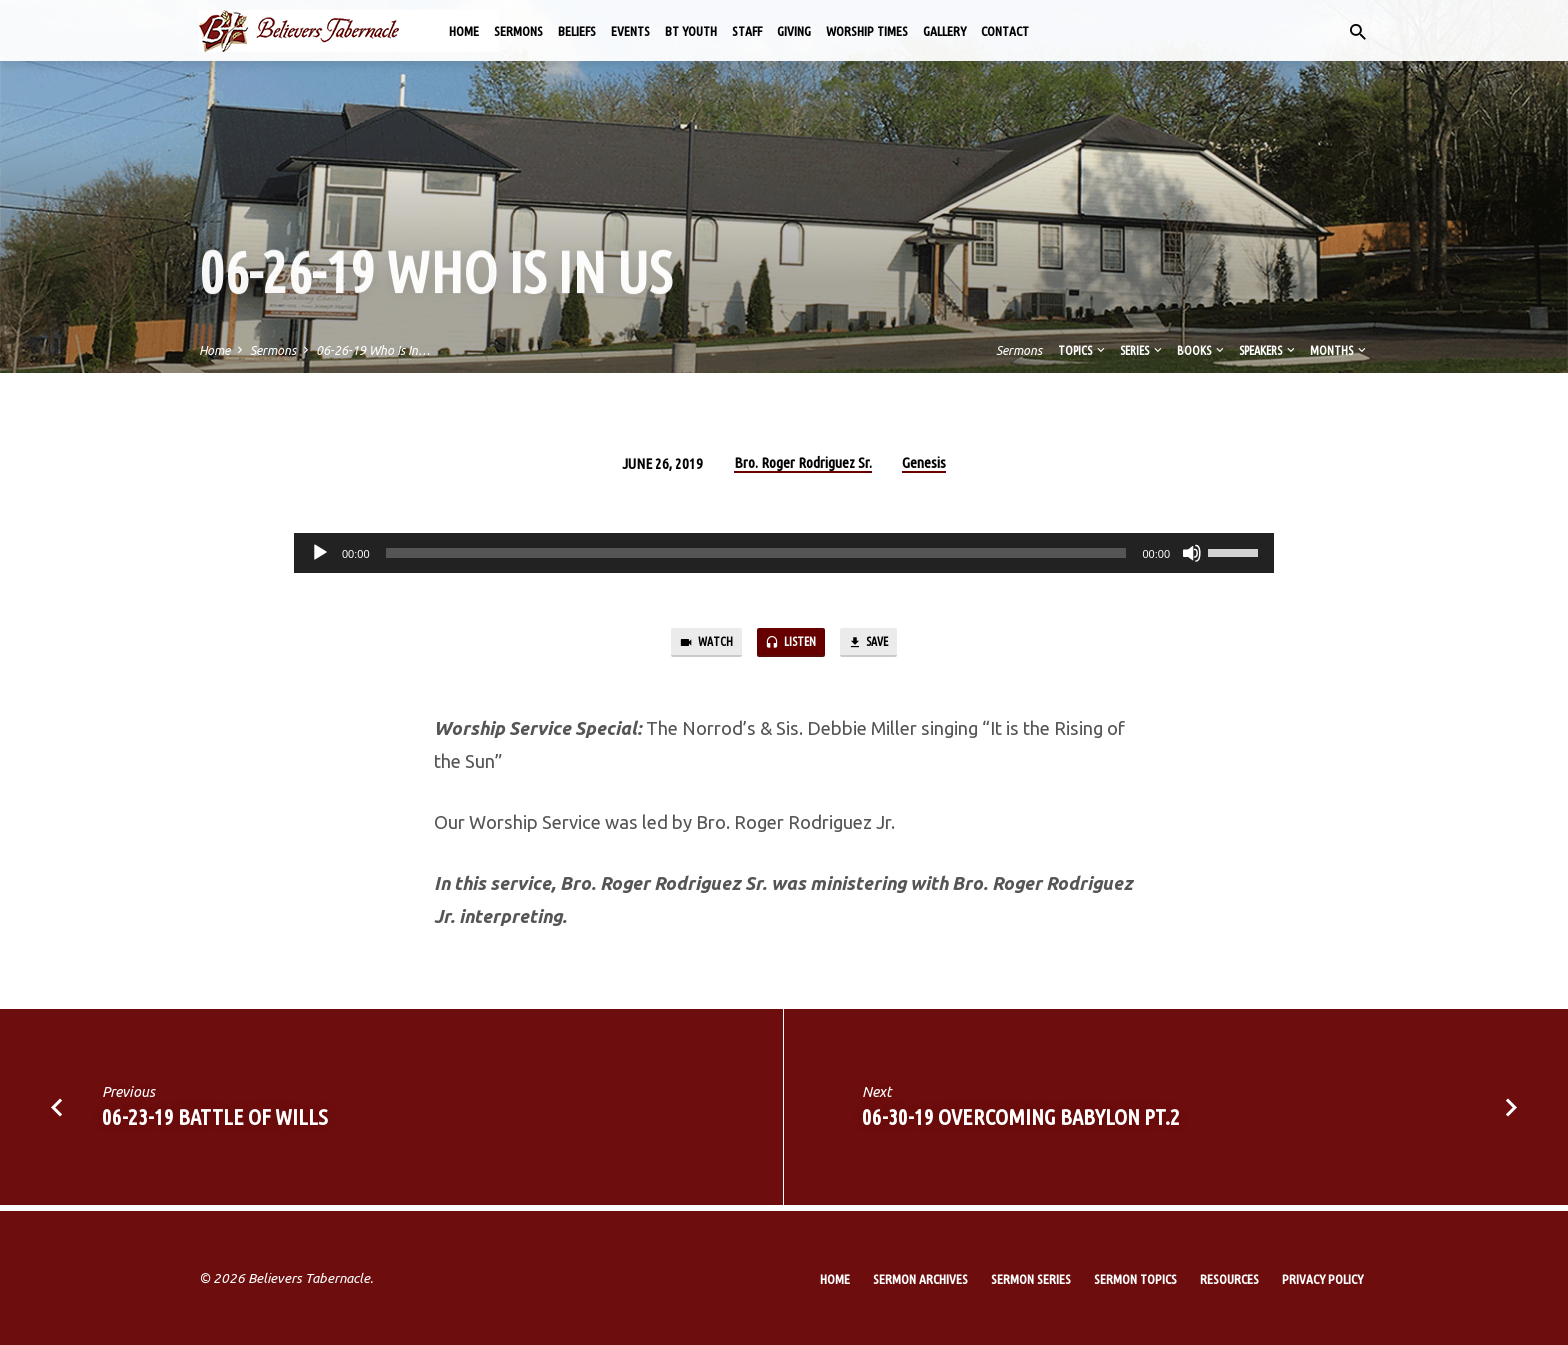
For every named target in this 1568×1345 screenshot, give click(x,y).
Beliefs (577, 31)
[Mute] (1192, 553)
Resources (1229, 1279)
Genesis (924, 462)
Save (882, 645)
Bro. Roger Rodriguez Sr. (803, 462)
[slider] (756, 553)
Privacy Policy (1322, 1279)
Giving (794, 31)
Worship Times (867, 31)
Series (1142, 350)
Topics (1083, 350)
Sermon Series (1031, 1279)
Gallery (944, 31)
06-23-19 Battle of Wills (215, 1123)
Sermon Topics (1135, 1279)
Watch (692, 645)
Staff (747, 31)
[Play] (320, 553)
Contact (1005, 31)
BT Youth (691, 31)
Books (1202, 350)
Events (630, 31)
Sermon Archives (920, 1279)
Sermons (518, 31)
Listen (791, 645)
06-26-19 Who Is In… (373, 350)
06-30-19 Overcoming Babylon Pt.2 (1021, 1123)
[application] (784, 553)
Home (464, 31)
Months (1339, 350)
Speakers (1268, 350)
